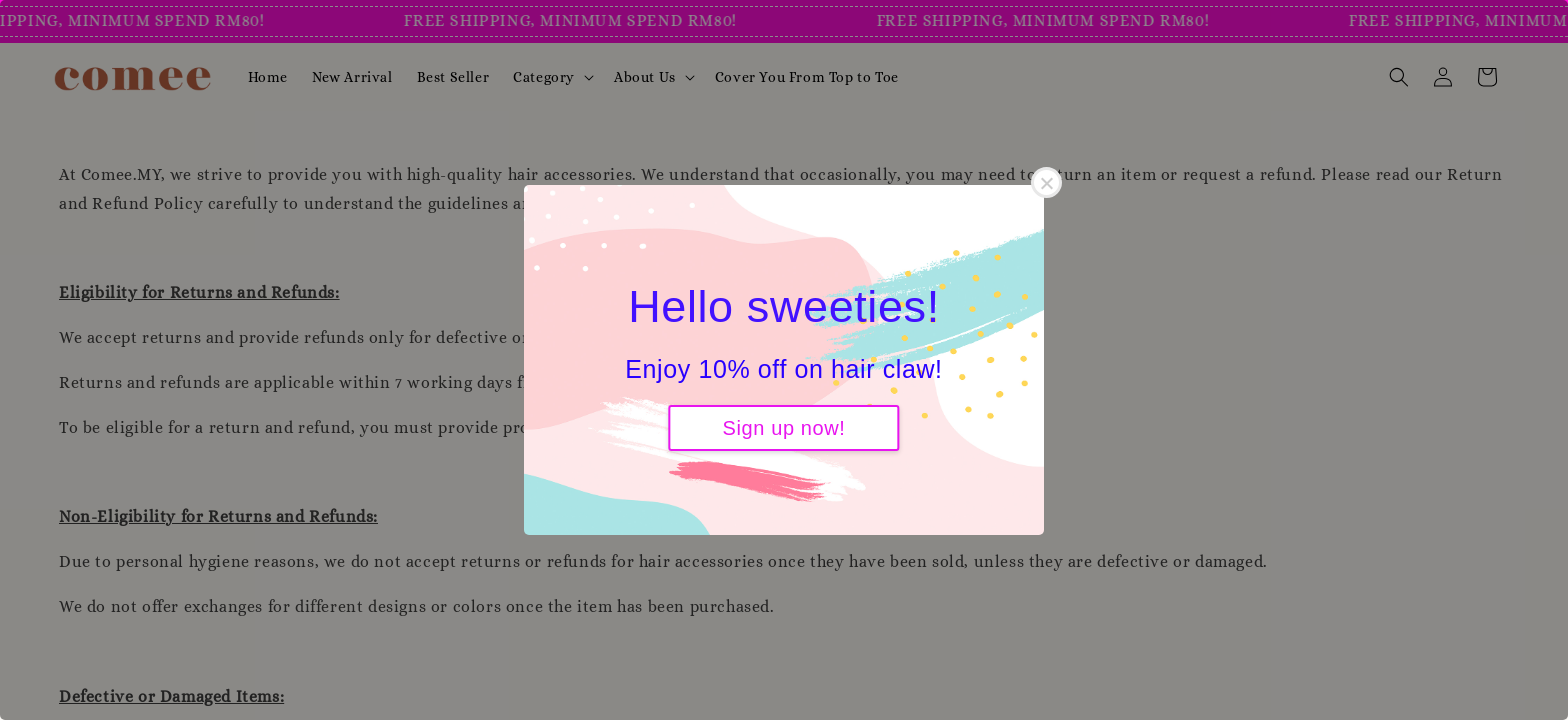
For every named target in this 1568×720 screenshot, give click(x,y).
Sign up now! (784, 428)
